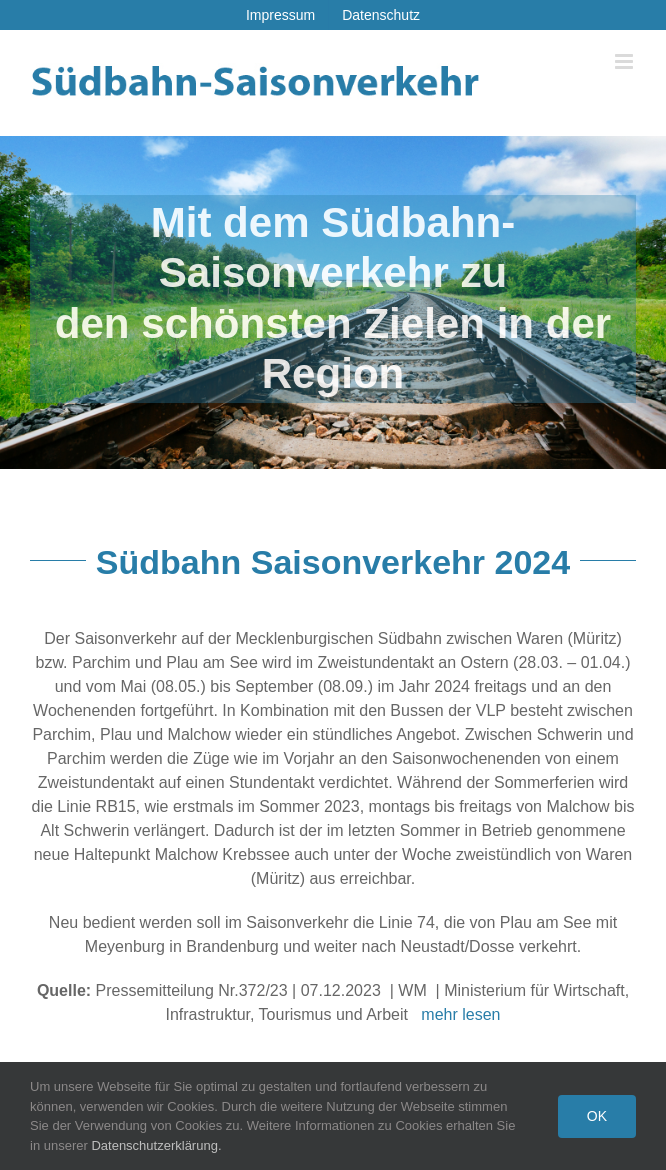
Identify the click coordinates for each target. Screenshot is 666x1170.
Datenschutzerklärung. (156, 1145)
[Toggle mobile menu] (625, 61)
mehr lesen (460, 1014)
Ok (597, 1116)
